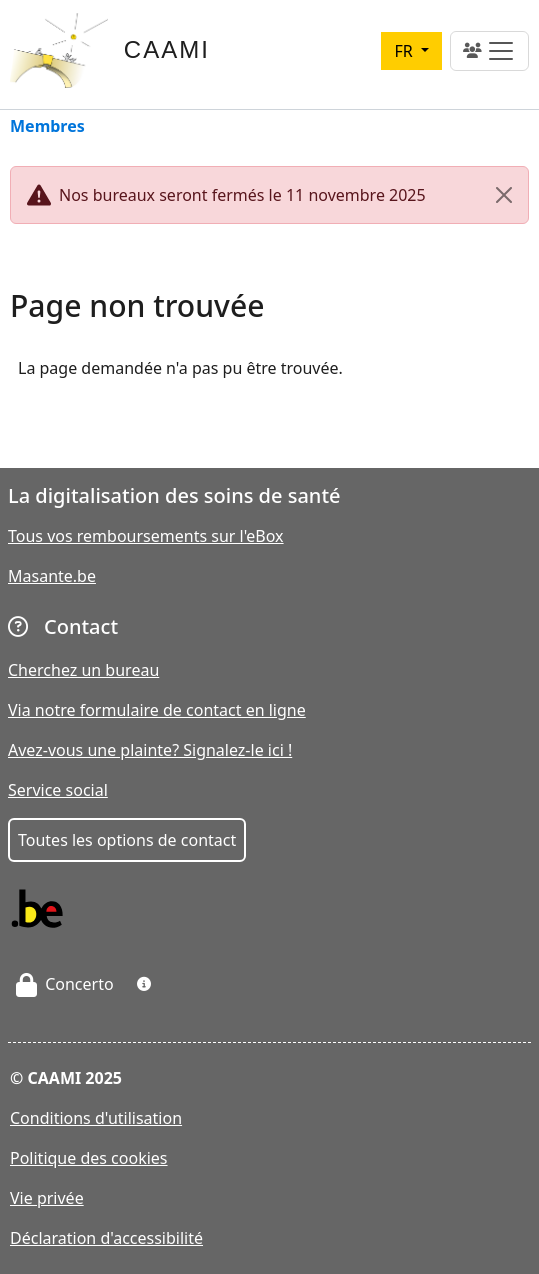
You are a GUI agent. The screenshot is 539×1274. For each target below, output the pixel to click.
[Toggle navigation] (489, 51)
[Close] (504, 195)
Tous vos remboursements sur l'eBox (146, 536)
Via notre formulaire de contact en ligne (157, 710)
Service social (58, 790)
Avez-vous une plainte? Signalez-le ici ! (150, 750)
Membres (47, 127)
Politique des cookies (89, 1158)
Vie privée (47, 1198)
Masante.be (52, 576)
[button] (144, 984)
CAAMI (167, 49)
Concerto (65, 984)
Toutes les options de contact (127, 840)
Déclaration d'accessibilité (106, 1238)
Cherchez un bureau (83, 670)
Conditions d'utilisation (96, 1118)
